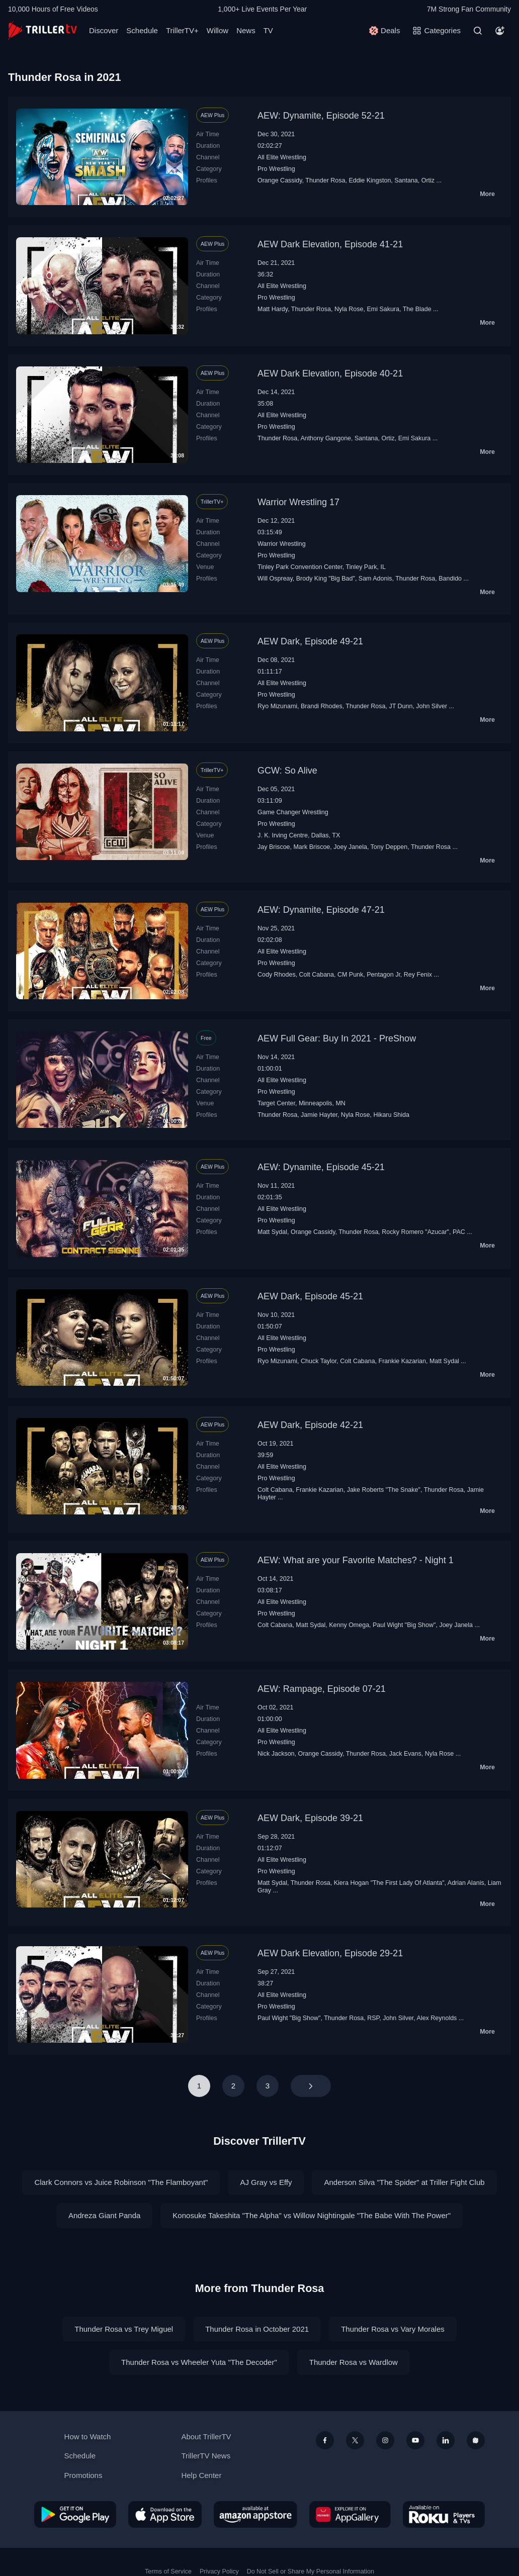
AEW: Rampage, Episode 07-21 (321, 1689)
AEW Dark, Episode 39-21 (310, 1818)
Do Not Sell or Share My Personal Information (310, 2571)
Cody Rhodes (276, 974)
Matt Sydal (272, 1231)
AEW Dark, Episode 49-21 (310, 641)
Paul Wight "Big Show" (404, 1625)
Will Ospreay (275, 578)
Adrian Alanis (466, 1882)
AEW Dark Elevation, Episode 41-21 (330, 244)
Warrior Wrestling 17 (298, 502)
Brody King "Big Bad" (325, 578)
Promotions (83, 2475)
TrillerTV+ (182, 30)
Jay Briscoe (273, 846)
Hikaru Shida (391, 1114)
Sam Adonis (375, 578)
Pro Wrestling (276, 168)
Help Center (201, 2475)
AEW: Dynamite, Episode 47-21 (321, 910)
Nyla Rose (349, 309)
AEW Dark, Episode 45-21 (310, 1296)
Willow (217, 30)
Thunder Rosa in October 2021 (257, 2329)
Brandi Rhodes (321, 706)
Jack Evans (405, 1753)
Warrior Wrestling (281, 543)
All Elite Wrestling (281, 157)
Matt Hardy (272, 309)
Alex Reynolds (437, 2018)
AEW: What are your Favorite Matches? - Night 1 (355, 1560)
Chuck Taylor (318, 1361)
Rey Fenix (418, 974)
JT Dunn (400, 706)
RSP (373, 2018)
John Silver (431, 706)
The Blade (417, 309)
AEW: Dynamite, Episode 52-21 (321, 116)
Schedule (142, 30)
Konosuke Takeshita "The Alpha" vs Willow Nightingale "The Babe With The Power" (311, 2215)
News (245, 30)
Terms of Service (168, 2571)
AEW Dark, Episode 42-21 (310, 1425)
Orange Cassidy (279, 180)
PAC (459, 1231)
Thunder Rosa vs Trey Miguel (123, 2329)
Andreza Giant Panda (104, 2215)
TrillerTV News (205, 2455)
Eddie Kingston (370, 180)
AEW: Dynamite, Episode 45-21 (321, 1167)
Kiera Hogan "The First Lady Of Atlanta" (389, 1882)
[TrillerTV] (42, 30)
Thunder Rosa (325, 180)
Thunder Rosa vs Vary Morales (393, 2329)
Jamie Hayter (319, 1114)
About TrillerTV (206, 2436)
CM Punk (350, 974)
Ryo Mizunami (277, 706)
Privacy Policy (219, 2571)
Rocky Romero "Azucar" (415, 1231)
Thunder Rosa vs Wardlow (353, 2362)
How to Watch (87, 2436)
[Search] (478, 31)
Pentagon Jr (383, 974)
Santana (406, 180)
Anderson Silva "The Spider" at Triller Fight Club (404, 2182)
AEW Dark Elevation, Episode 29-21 (330, 1953)
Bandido (450, 578)
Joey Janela (350, 846)
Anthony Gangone (325, 438)
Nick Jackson (276, 1753)
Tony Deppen (389, 846)
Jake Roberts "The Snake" (383, 1489)
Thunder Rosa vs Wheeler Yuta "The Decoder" (199, 2362)
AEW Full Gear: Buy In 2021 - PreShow (336, 1038)
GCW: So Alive (287, 771)
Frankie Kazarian (402, 1361)
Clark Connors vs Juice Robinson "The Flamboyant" (121, 2182)
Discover (103, 30)
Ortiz (428, 180)
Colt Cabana (316, 974)
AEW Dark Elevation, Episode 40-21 (330, 373)
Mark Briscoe (311, 846)
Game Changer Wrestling (292, 812)
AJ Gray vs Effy (266, 2182)
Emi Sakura (383, 309)
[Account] (500, 31)
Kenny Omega (349, 1625)
